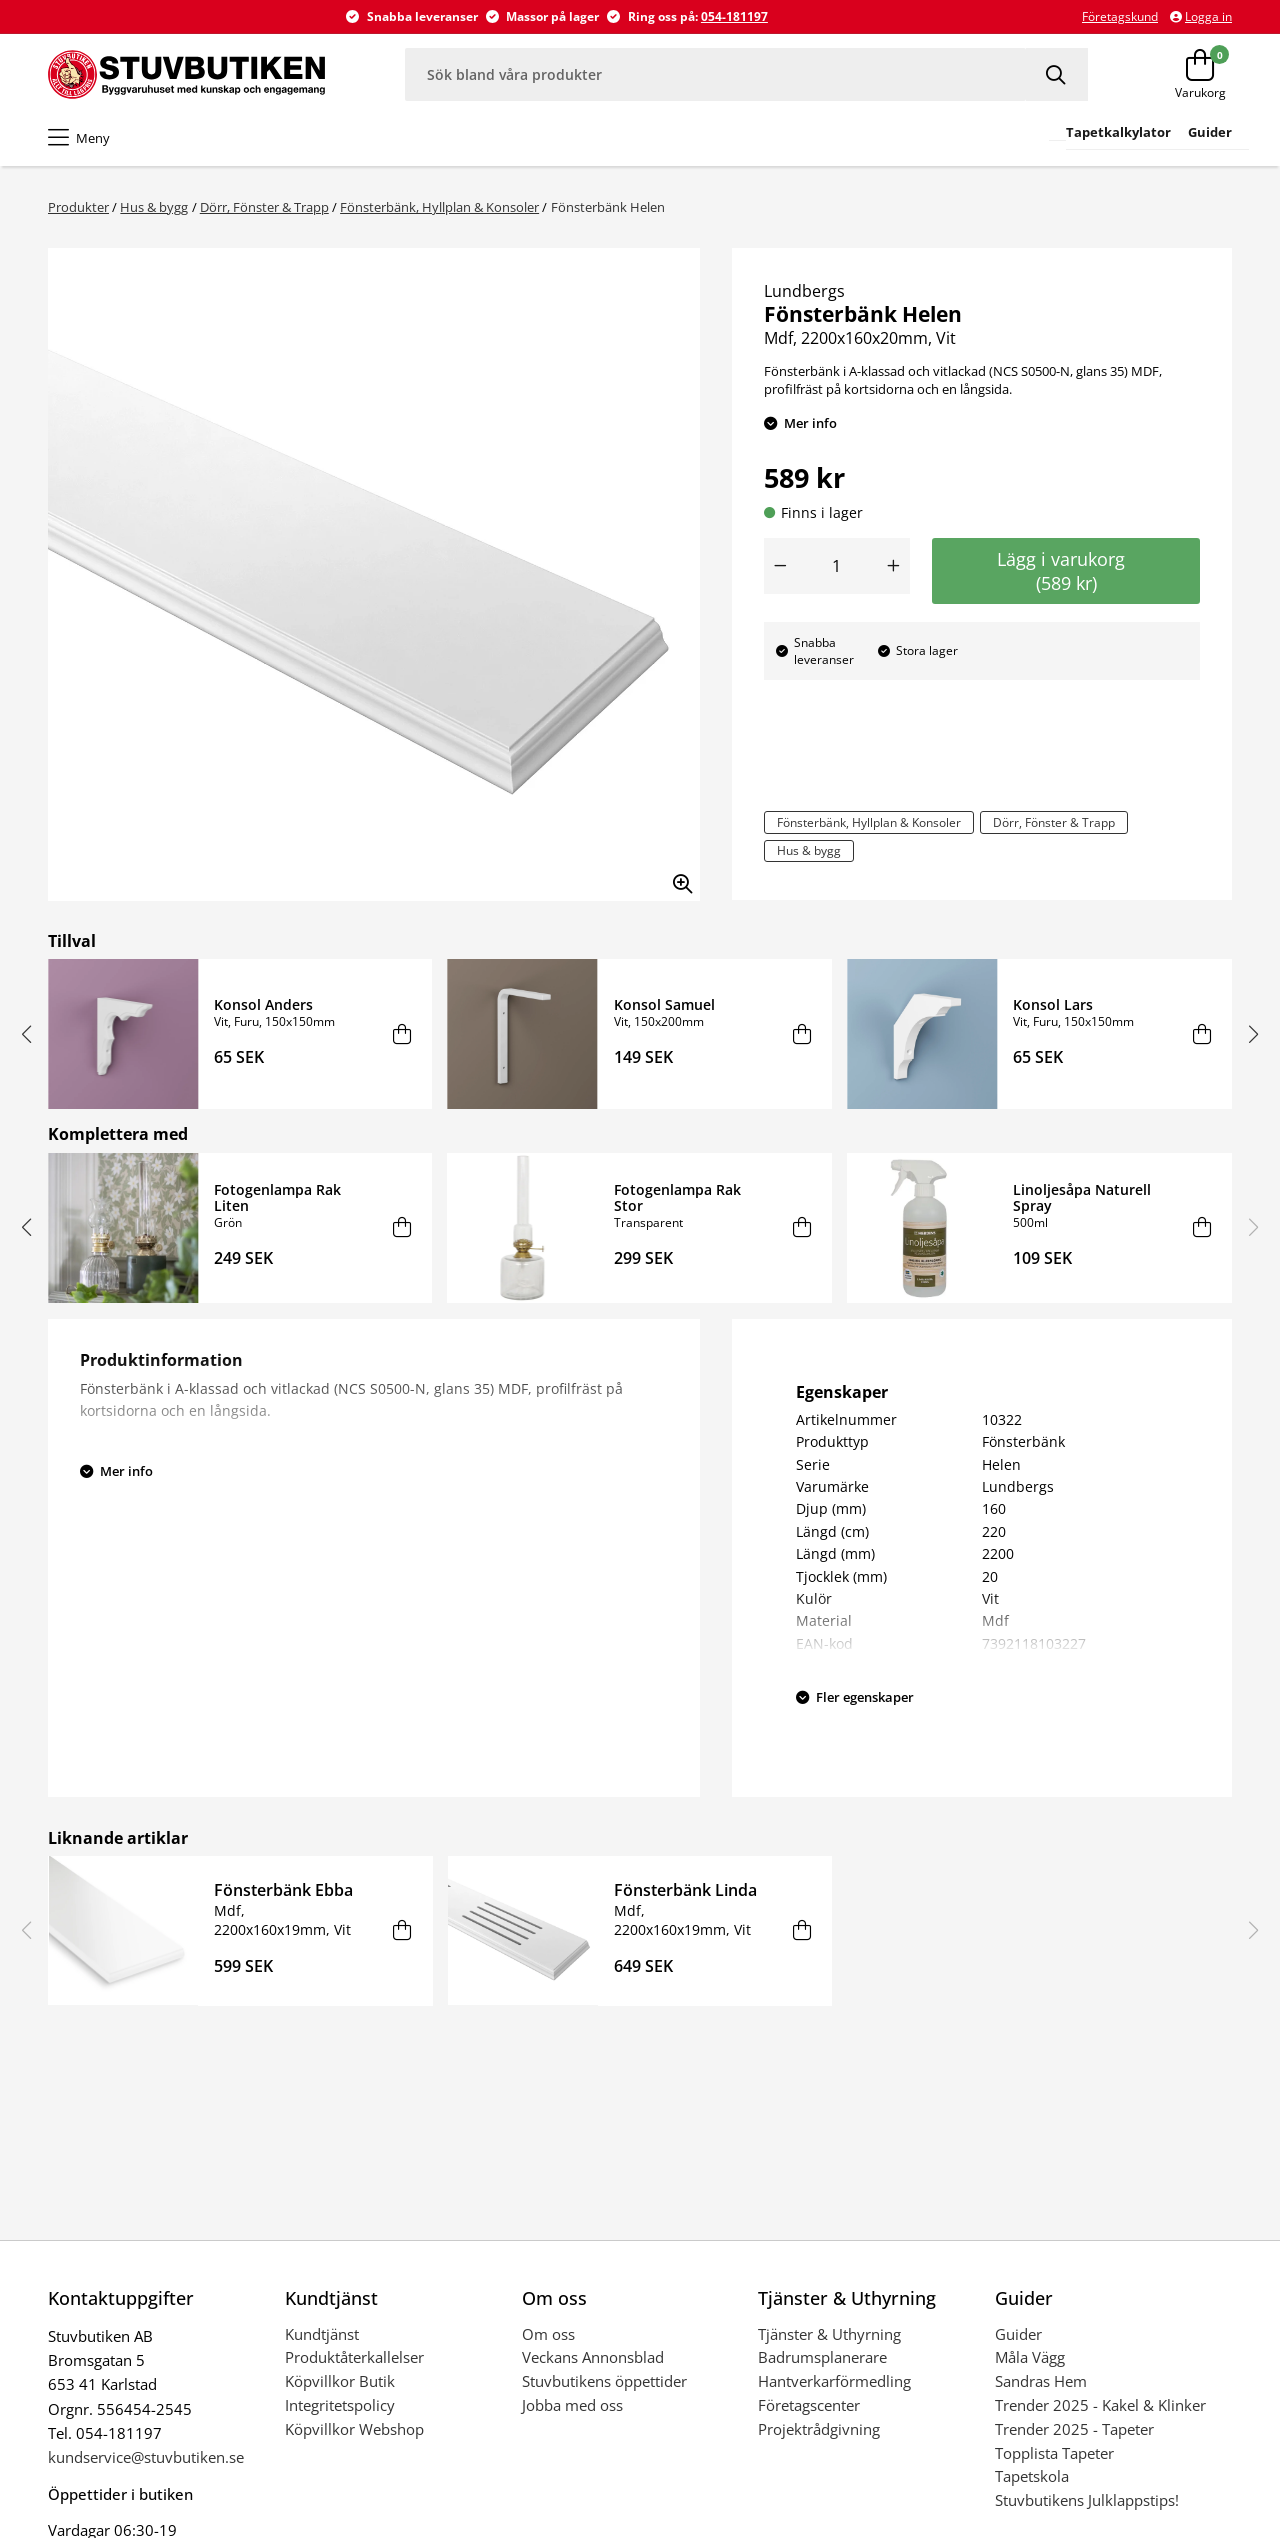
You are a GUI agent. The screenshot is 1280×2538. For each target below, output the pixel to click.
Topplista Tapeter (1054, 2453)
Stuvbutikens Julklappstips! (1087, 2500)
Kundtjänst (322, 2334)
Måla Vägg (1030, 2357)
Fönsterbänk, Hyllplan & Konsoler (439, 207)
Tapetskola (1032, 2476)
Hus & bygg (154, 207)
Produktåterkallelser (354, 2357)
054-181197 (734, 16)
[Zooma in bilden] (676, 877)
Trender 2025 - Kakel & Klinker (1100, 2405)
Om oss (548, 2334)
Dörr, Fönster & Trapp (264, 207)
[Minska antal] (780, 566)
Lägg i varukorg (1066, 571)
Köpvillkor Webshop (354, 2429)
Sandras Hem (1041, 2381)
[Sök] (1057, 74)
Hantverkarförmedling (834, 2381)
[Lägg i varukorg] (402, 1034)
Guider (1018, 2334)
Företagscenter (809, 2405)
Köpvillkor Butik (340, 2381)
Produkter (78, 207)
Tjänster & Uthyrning (829, 2334)
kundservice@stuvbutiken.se (146, 2457)
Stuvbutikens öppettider (604, 2381)
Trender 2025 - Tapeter (1074, 2429)
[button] (26, 1034)
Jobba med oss (572, 2405)
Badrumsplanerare (822, 2357)
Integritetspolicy (340, 2405)
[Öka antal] (894, 566)
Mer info (810, 423)
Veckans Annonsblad (593, 2357)
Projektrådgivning (819, 2429)
